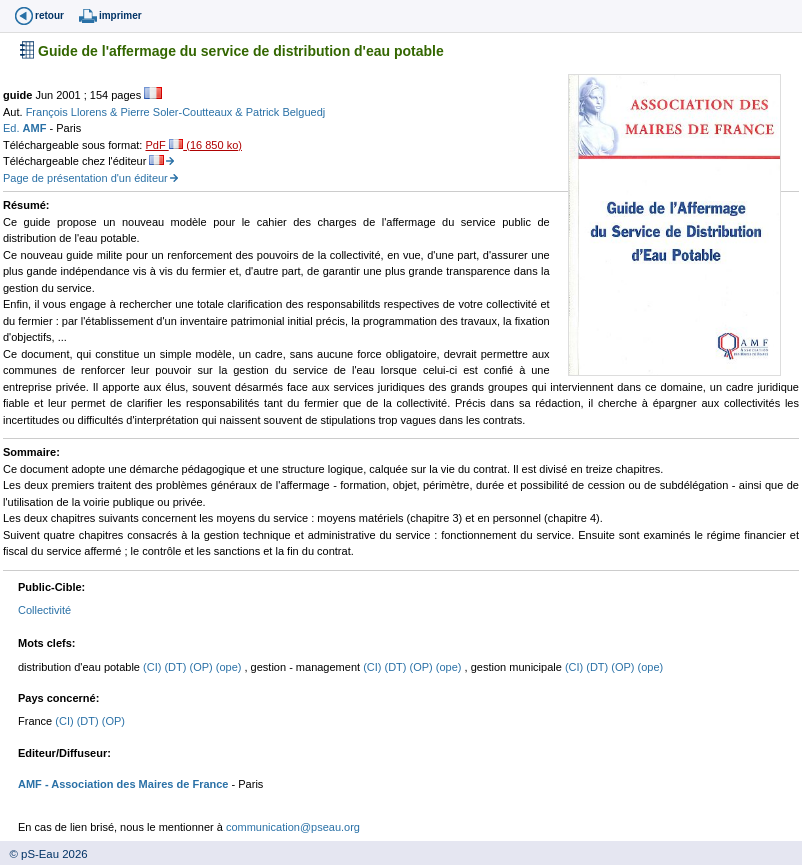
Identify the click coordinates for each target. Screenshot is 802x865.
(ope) (230, 667)
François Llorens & (73, 112)
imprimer (120, 15)
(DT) (176, 667)
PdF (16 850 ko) (193, 145)
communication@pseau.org (293, 827)
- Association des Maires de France (135, 784)
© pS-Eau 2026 (44, 854)
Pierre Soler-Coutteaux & (182, 112)
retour (49, 15)
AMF (36, 128)
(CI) (153, 667)
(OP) (202, 667)
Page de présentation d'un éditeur (85, 178)
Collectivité (44, 610)
